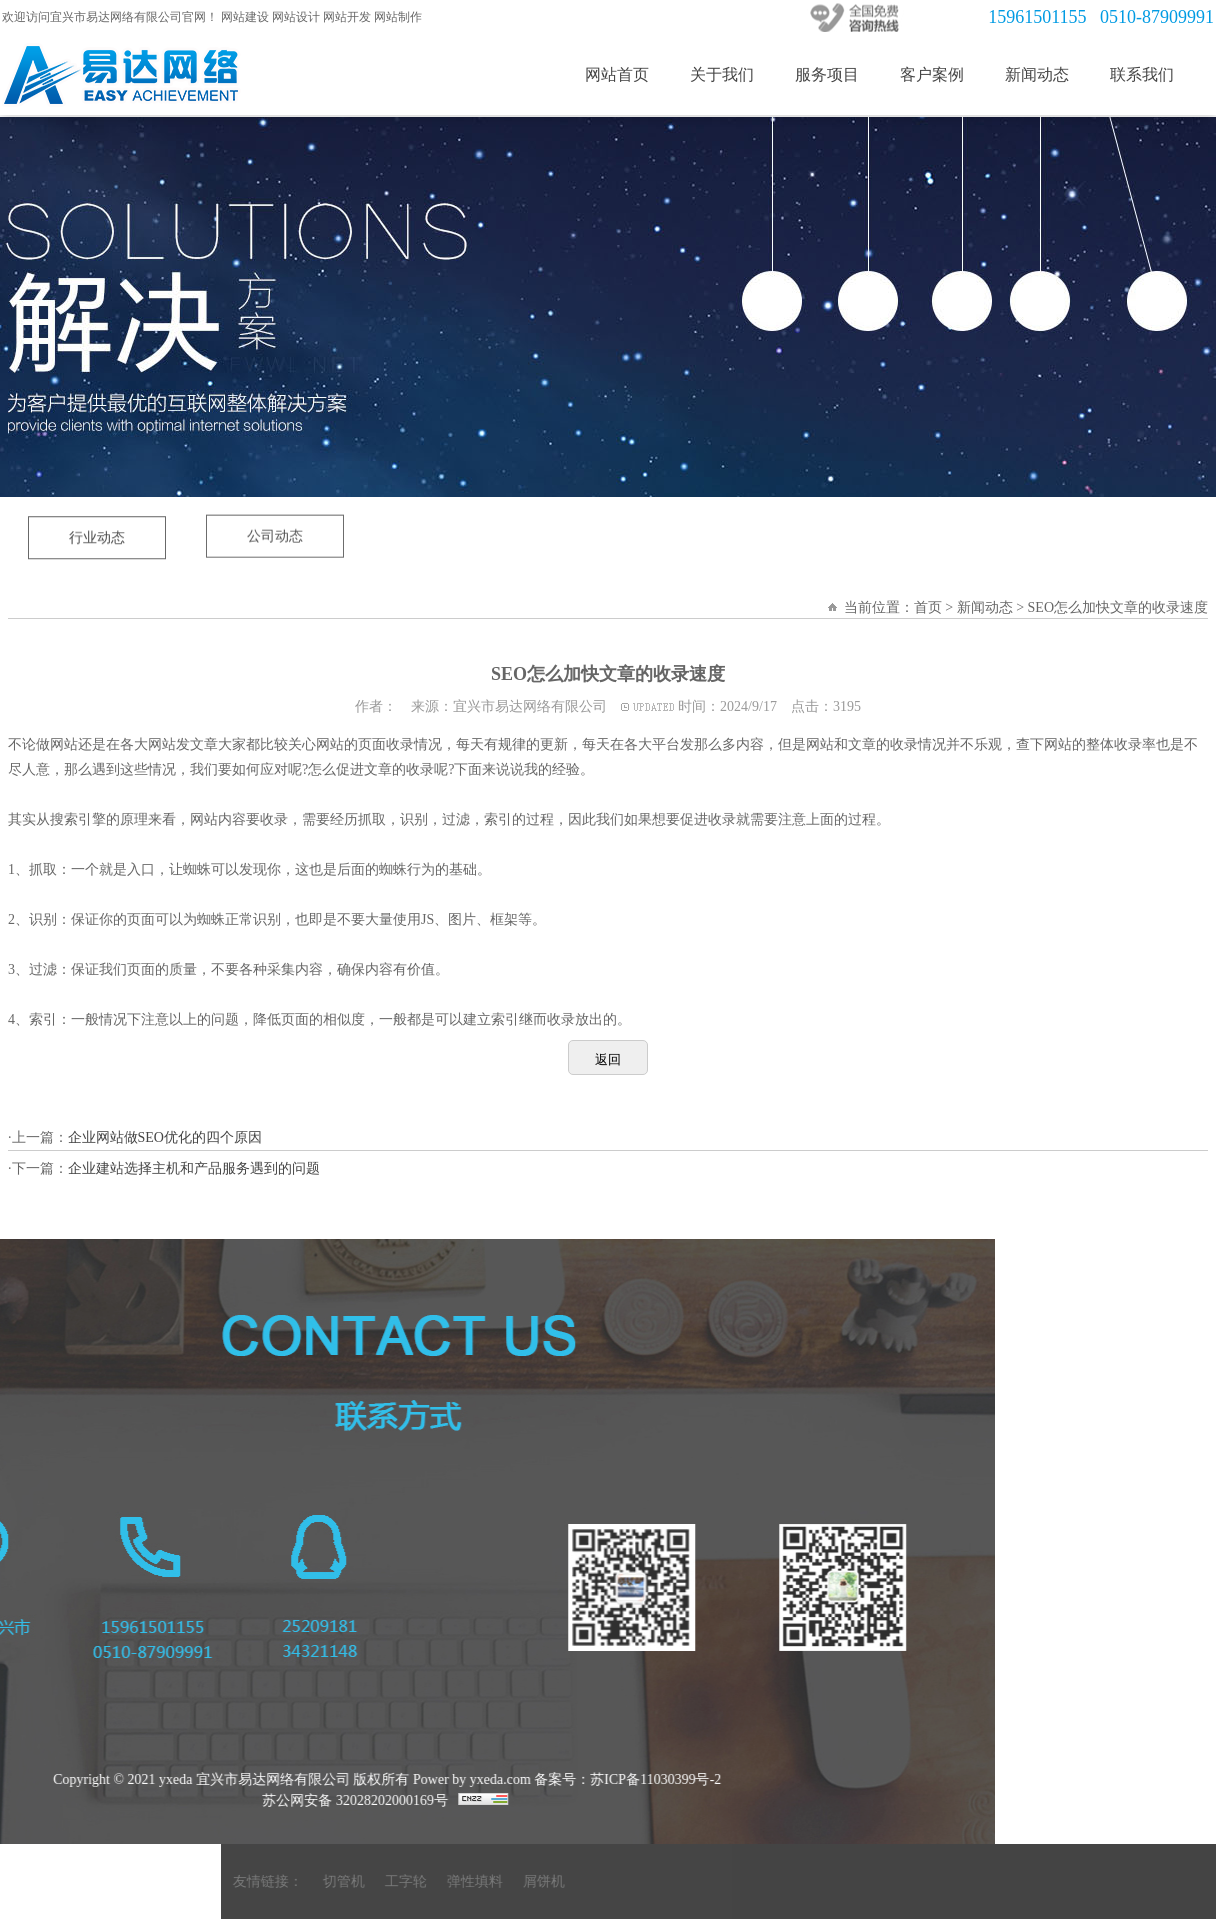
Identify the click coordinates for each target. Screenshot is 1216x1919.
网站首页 (617, 74)
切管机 (1113, 1881)
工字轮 (1175, 1881)
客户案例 (932, 74)
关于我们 (722, 74)
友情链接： (1037, 1881)
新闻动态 (1037, 74)
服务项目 (827, 74)
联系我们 (1142, 74)
